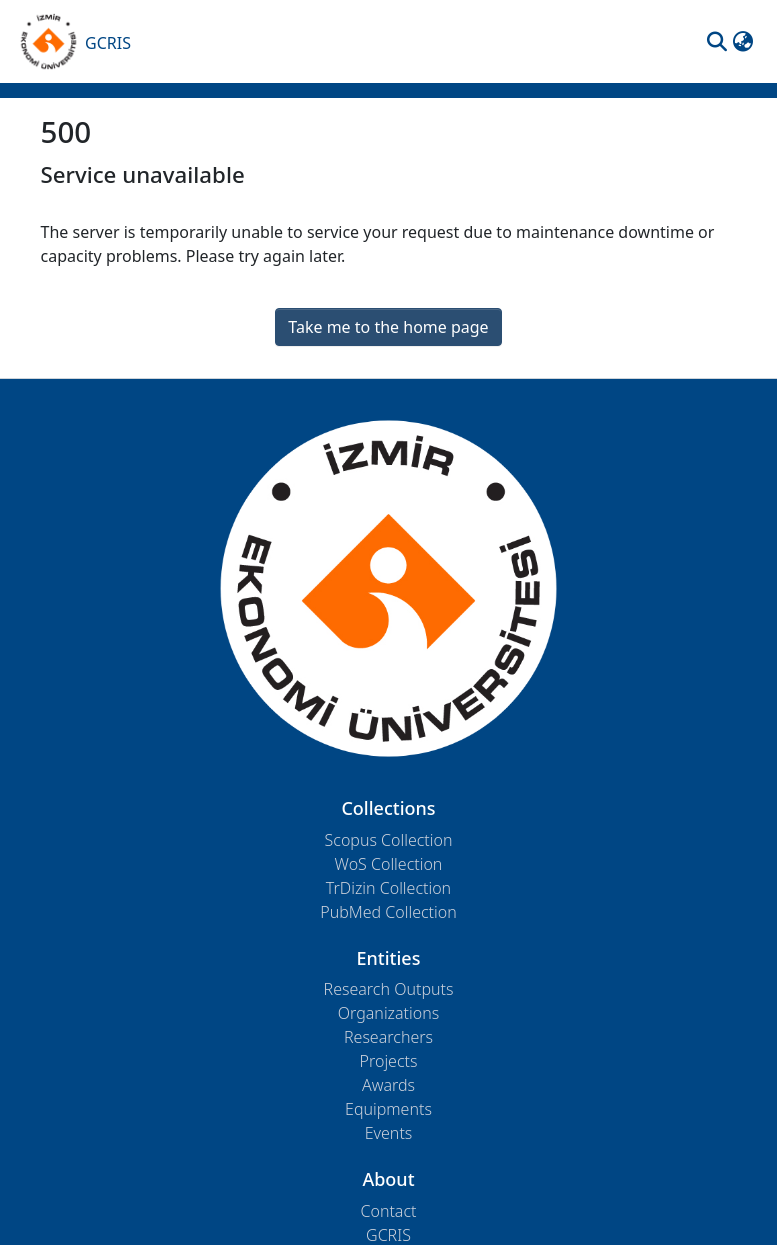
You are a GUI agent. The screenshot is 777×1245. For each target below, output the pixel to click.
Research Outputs (389, 989)
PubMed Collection (388, 912)
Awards (388, 1085)
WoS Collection (389, 864)
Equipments (388, 1109)
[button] (717, 42)
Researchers (388, 1037)
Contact (388, 1211)
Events (389, 1133)
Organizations (388, 1013)
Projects (389, 1061)
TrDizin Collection (388, 888)
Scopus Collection (389, 840)
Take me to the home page (388, 327)
